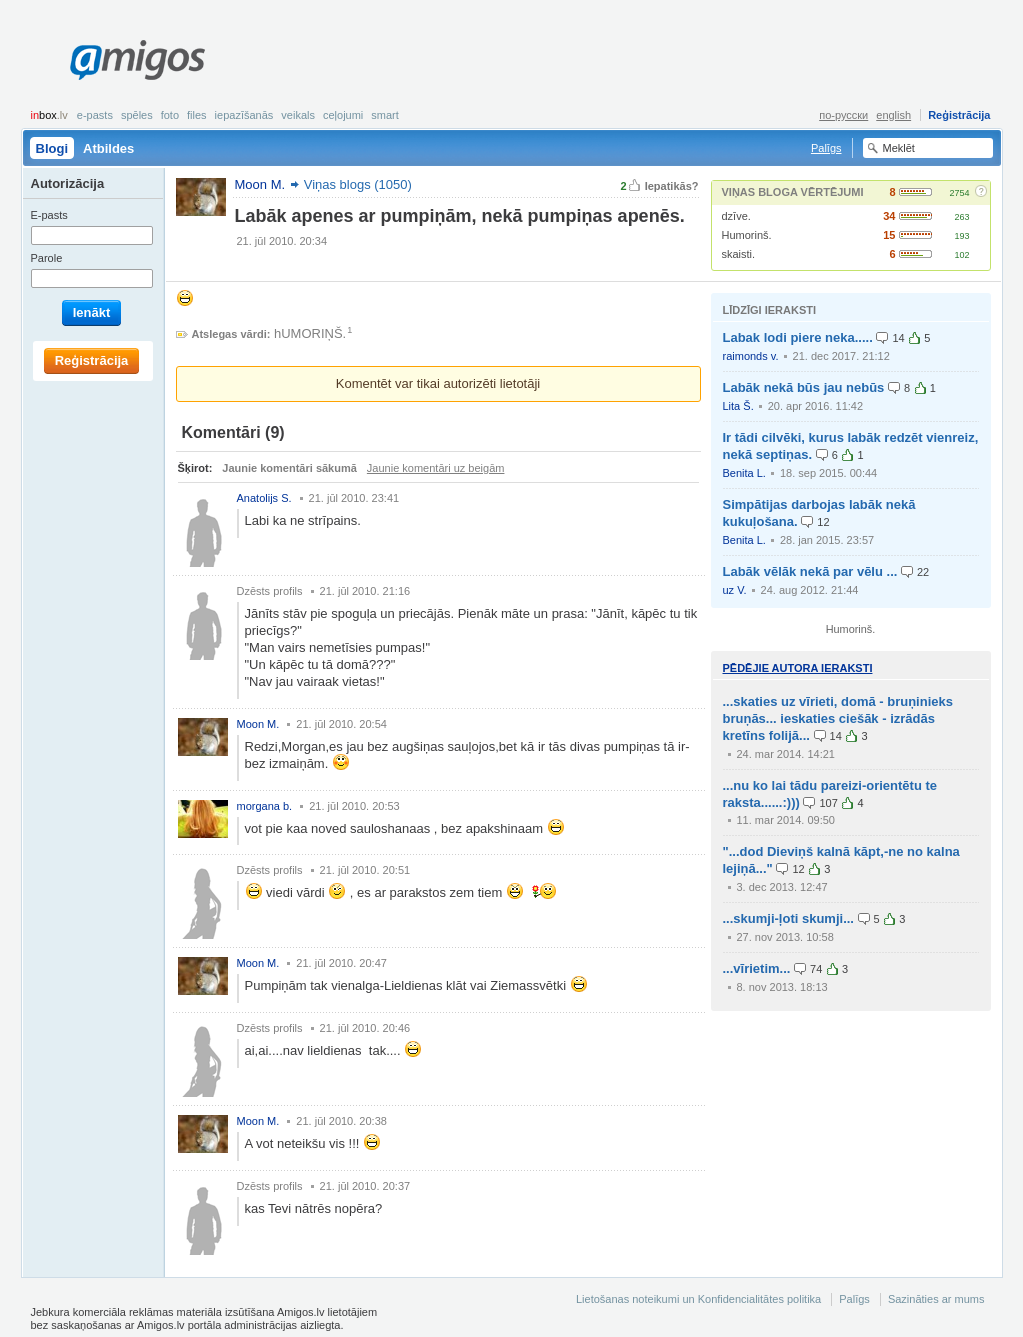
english (893, 115)
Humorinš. (747, 235)
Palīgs (826, 148)
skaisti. (739, 254)
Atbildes (108, 148)
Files (197, 115)
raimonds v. (751, 356)
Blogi (52, 148)
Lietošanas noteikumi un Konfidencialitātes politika (698, 1299)
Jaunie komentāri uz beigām (436, 468)
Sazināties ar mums (936, 1299)
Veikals (298, 115)
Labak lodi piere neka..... (798, 337)
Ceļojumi (343, 115)
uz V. (735, 590)
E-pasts (95, 115)
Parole (47, 258)
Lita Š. (738, 406)
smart (385, 115)
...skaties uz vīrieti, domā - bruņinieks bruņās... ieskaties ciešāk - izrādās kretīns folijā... (838, 718)
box (49, 115)
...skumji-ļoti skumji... (788, 918)
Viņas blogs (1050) (358, 184)
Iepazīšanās (244, 115)
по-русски (843, 115)
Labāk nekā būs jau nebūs (804, 387)
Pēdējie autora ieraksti (798, 668)
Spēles (137, 115)
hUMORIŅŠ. (310, 333)
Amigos (137, 60)
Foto (170, 115)
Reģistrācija (959, 115)
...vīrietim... (757, 968)
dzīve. (736, 216)
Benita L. (744, 473)
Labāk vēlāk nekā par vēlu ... (810, 571)
